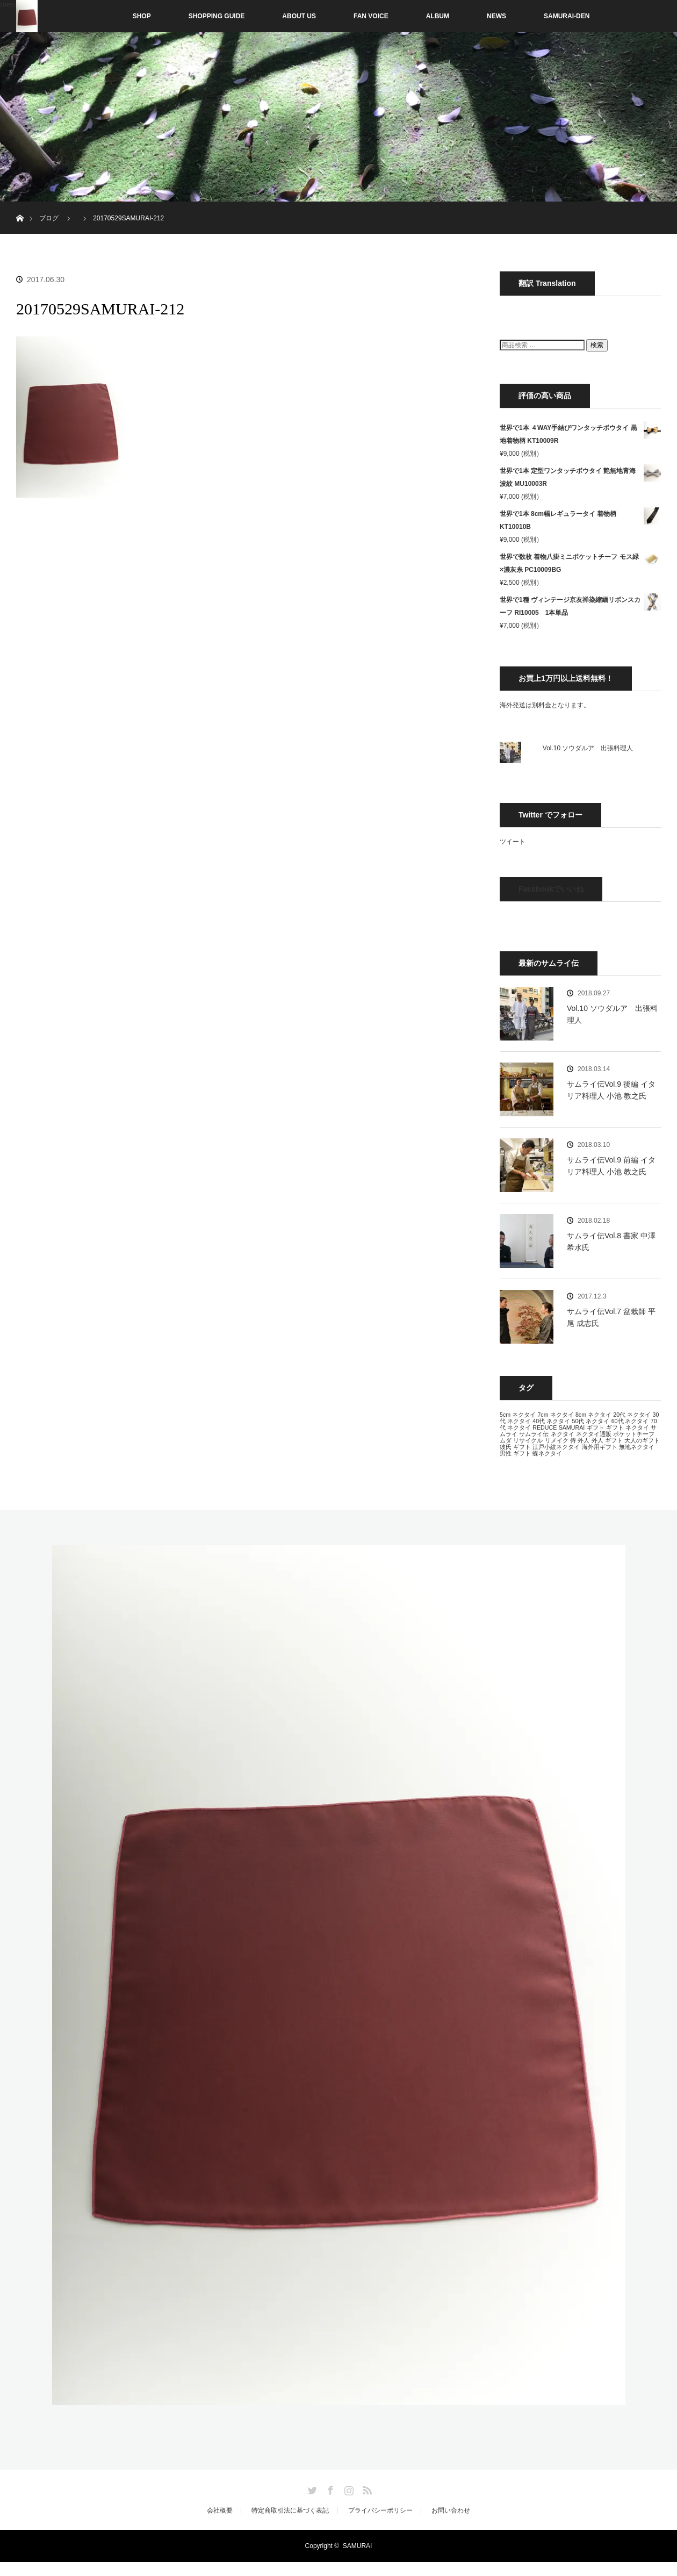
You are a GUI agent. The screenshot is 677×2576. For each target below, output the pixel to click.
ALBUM (437, 16)
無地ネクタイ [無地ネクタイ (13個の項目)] (636, 1447)
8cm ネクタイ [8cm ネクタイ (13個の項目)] (593, 1414)
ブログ (49, 218)
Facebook (329, 2488)
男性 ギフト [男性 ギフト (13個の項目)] (515, 1453)
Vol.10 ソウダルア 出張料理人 (588, 748)
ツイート (512, 841)
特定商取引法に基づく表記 (290, 2510)
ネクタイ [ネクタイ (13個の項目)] (562, 1434)
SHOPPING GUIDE (217, 16)
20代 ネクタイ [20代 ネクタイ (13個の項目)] (632, 1414)
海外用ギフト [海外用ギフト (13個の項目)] (599, 1447)
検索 (596, 345)
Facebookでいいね (551, 889)
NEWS (496, 16)
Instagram (348, 2488)
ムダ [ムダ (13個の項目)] (506, 1440)
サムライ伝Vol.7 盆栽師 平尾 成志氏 (611, 1317)
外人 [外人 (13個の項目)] (583, 1440)
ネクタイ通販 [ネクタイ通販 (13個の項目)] (593, 1434)
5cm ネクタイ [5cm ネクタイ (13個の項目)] (518, 1414)
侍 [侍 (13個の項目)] (573, 1440)
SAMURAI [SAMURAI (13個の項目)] (572, 1427)
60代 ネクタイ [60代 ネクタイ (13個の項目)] (630, 1421)
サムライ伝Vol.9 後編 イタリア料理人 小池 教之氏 (611, 1090)
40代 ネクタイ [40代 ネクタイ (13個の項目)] (551, 1421)
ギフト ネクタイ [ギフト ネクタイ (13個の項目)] (627, 1427)
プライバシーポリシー (380, 2510)
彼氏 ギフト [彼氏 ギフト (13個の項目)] (515, 1447)
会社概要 (220, 2510)
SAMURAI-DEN (566, 16)
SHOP (119, 16)
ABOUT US (299, 16)
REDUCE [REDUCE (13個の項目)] (544, 1427)
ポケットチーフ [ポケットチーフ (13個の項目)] (633, 1434)
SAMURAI (357, 2546)
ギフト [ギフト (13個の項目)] (595, 1427)
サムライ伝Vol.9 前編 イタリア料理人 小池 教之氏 (611, 1166)
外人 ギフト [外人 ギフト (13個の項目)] (607, 1440)
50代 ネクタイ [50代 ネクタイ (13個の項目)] (590, 1421)
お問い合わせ (450, 2510)
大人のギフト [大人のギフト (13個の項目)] (642, 1440)
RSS (366, 2488)
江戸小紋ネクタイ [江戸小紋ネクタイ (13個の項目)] (556, 1447)
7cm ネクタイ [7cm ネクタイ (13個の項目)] (555, 1414)
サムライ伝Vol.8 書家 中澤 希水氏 (611, 1241)
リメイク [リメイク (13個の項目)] (556, 1440)
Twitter (311, 2488)
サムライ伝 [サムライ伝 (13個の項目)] (534, 1434)
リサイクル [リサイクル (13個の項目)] (528, 1440)
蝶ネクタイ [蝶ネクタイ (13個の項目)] (547, 1453)
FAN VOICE (371, 16)
